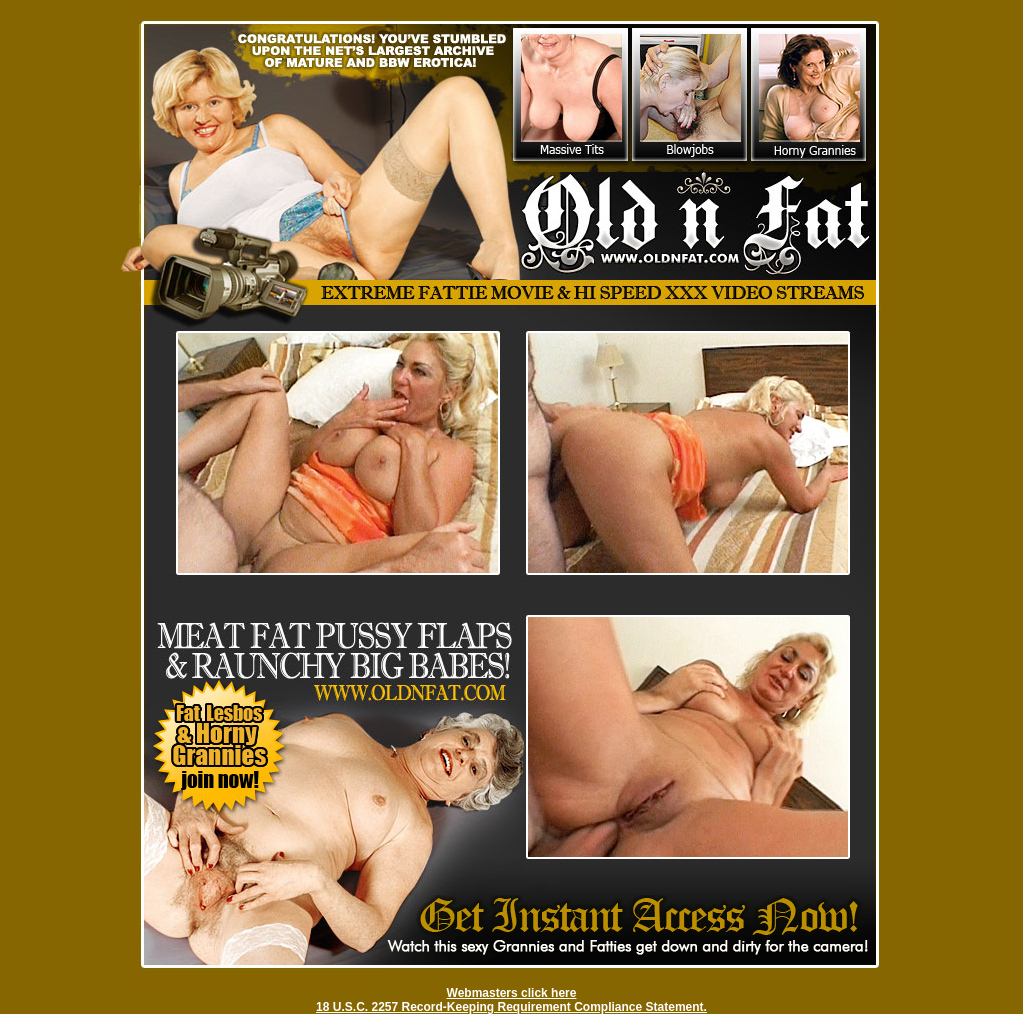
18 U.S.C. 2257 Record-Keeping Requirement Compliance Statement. (511, 1007)
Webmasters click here (512, 993)
